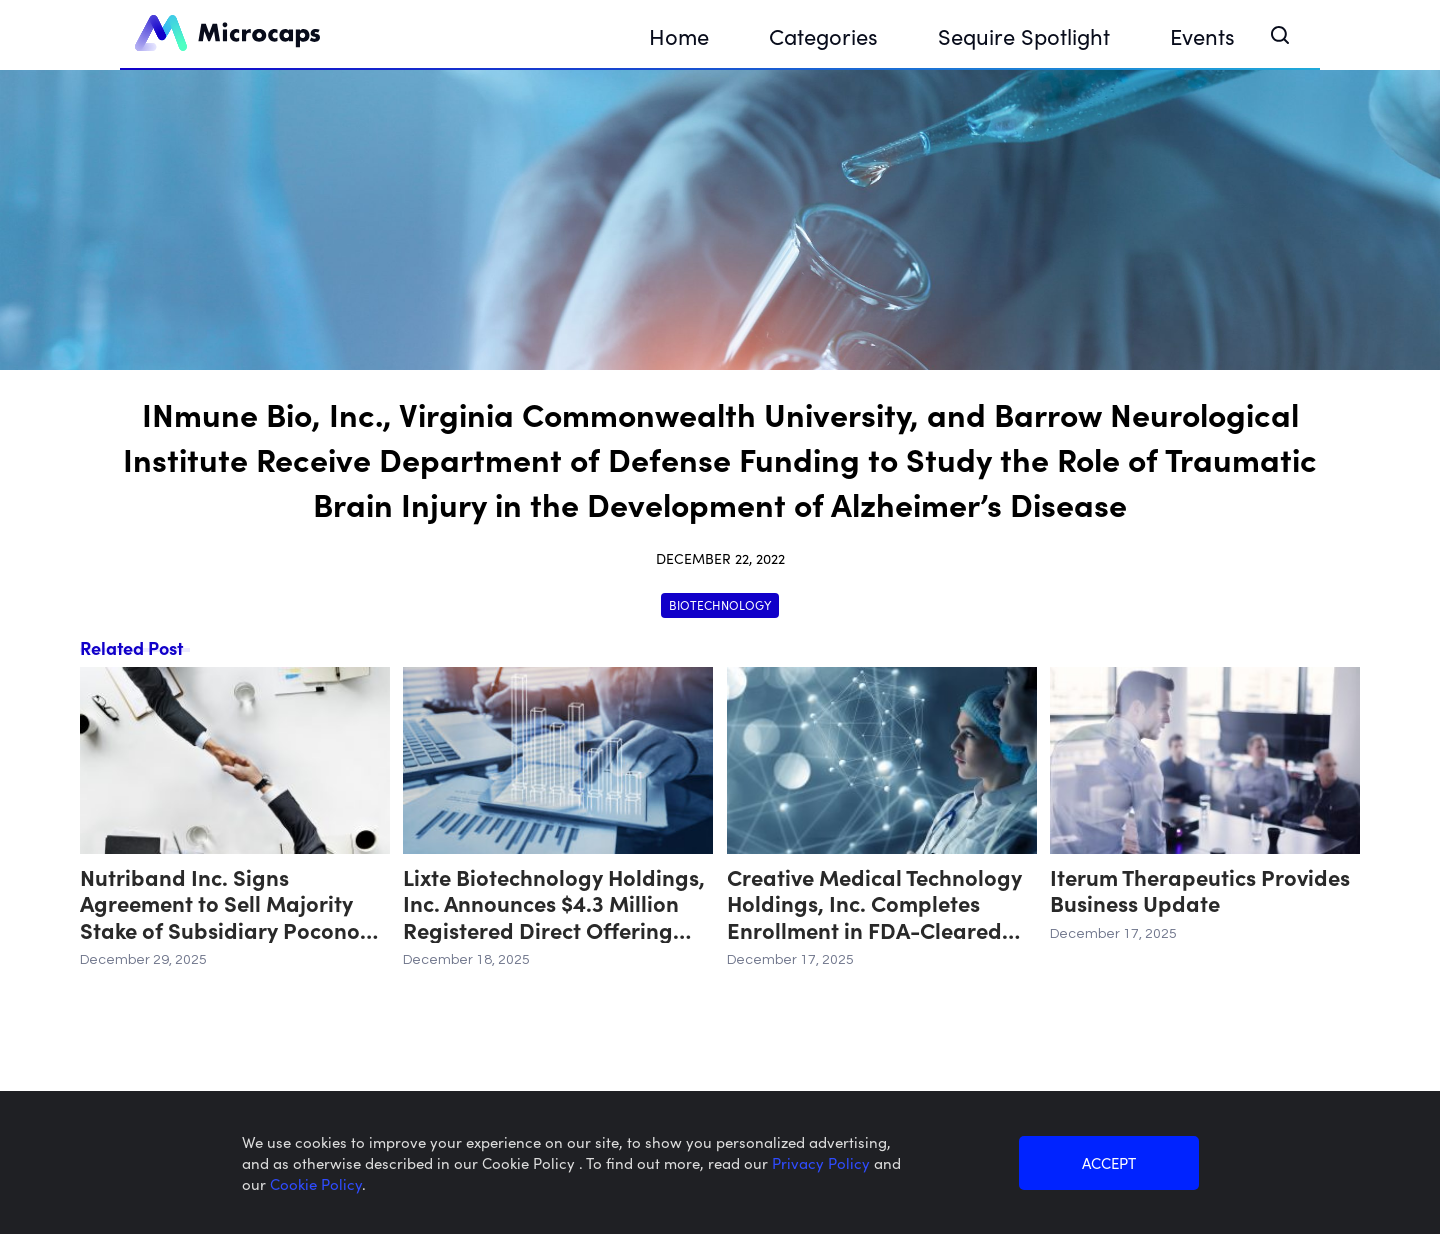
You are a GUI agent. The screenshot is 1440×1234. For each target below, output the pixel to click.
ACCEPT (1109, 1162)
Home (679, 35)
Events (1202, 35)
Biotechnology (720, 604)
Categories (823, 35)
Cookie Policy (316, 1183)
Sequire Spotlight (1024, 35)
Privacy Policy (823, 1162)
